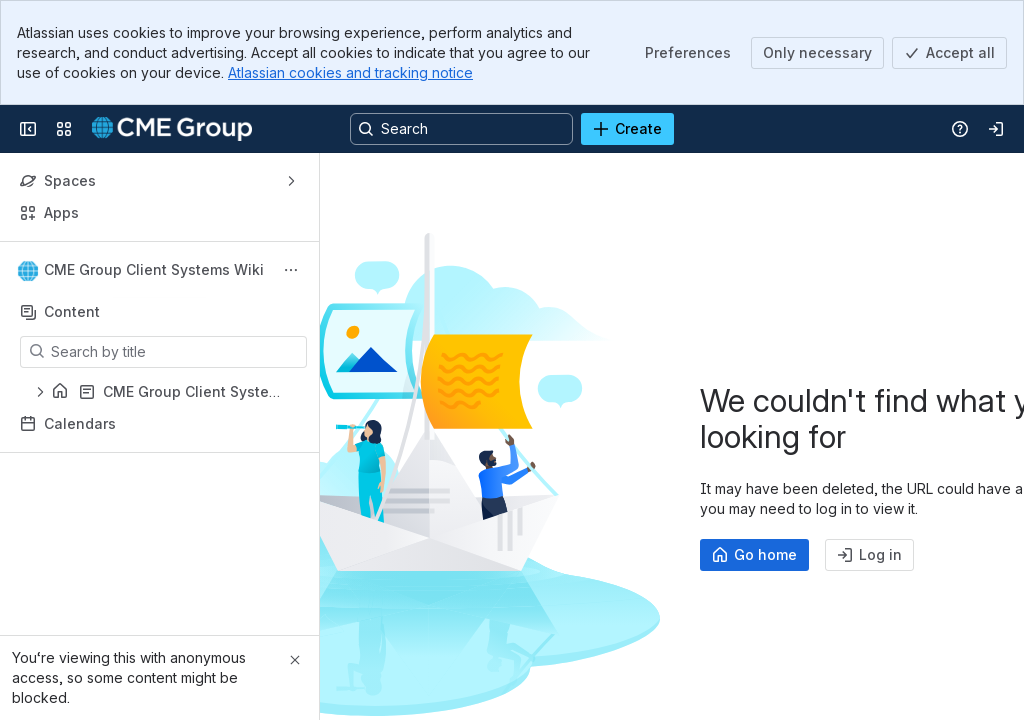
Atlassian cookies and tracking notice (350, 72)
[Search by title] (175, 352)
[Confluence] (172, 129)
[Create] (627, 129)
